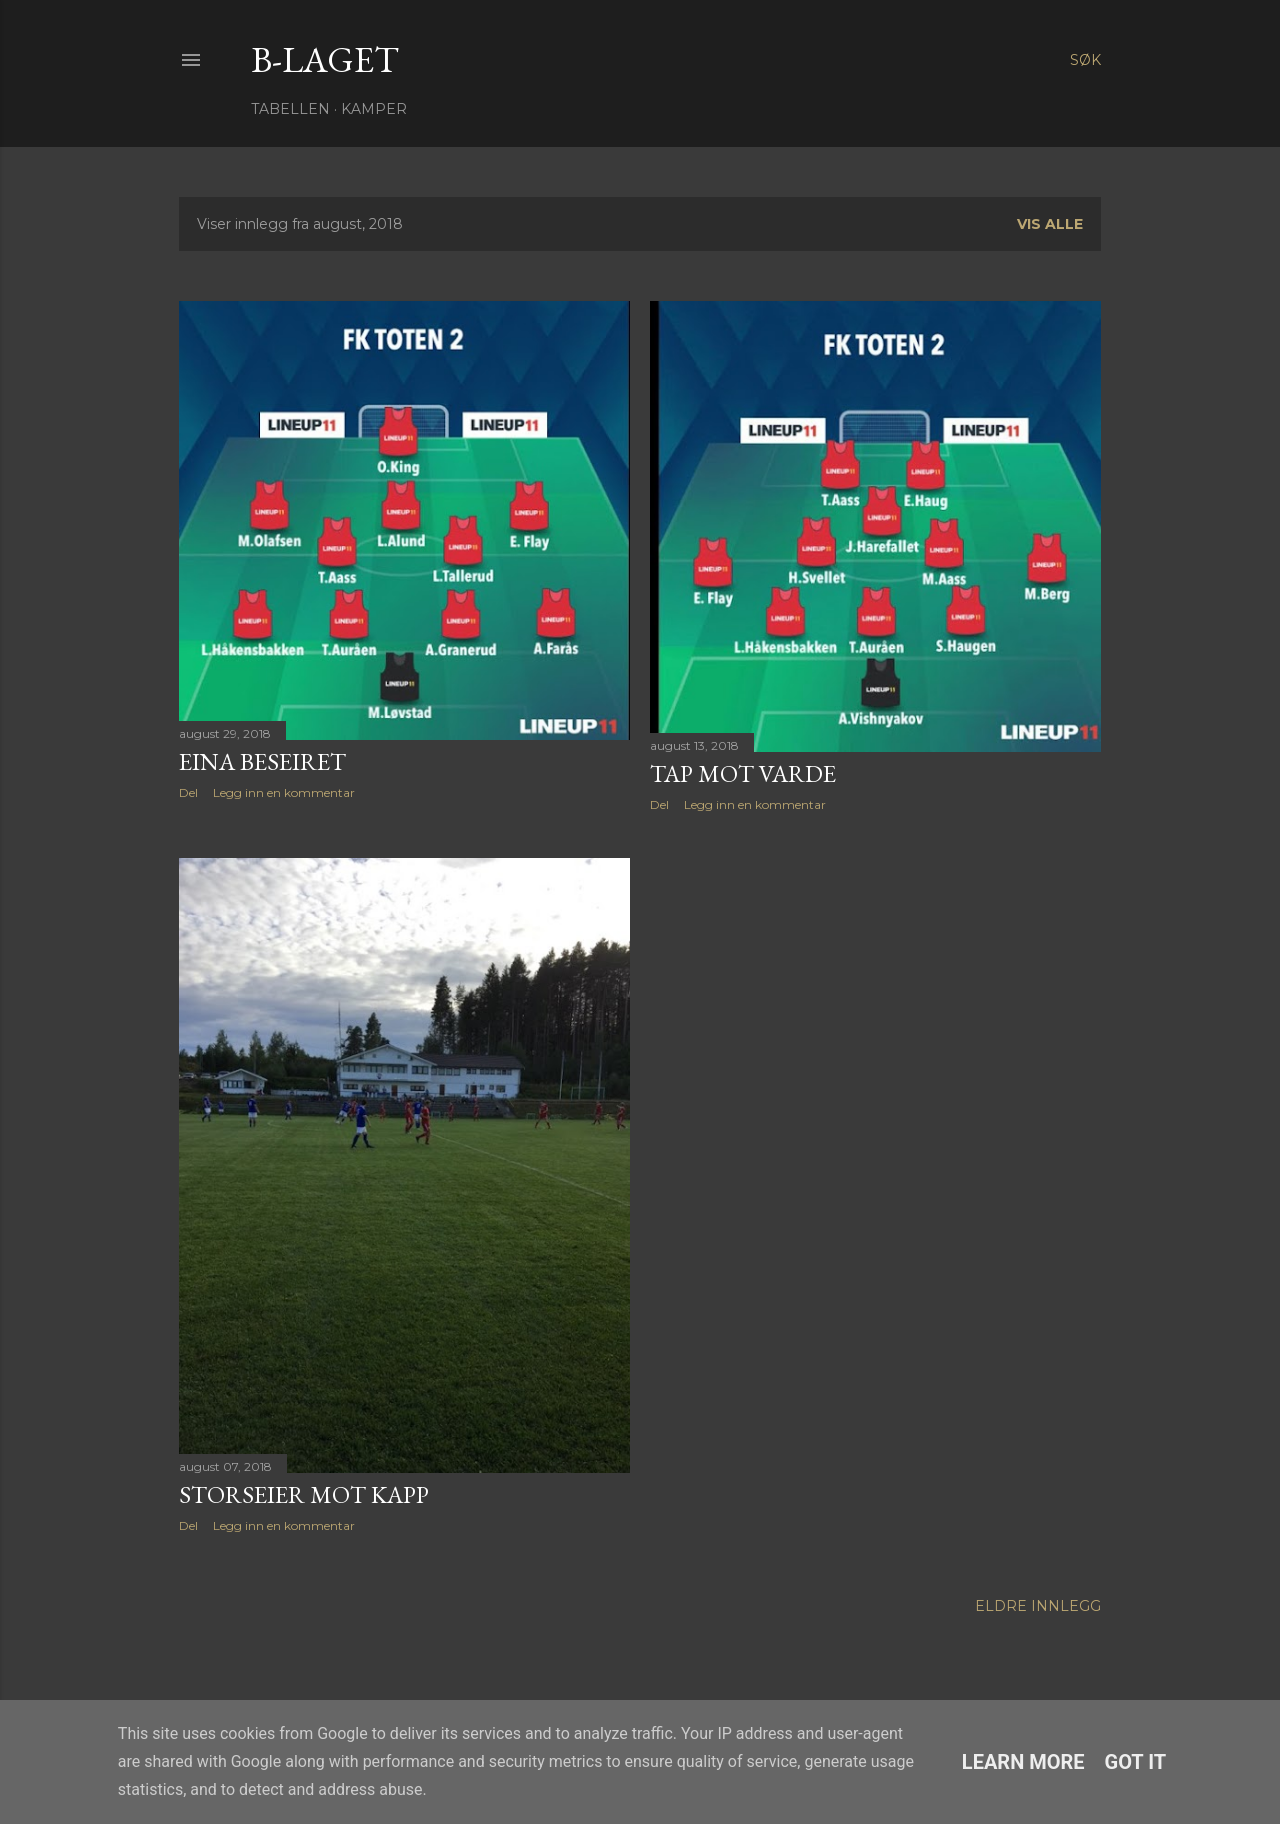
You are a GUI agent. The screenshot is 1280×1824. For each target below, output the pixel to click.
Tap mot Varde (743, 773)
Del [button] (188, 792)
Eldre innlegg (1038, 1606)
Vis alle (1050, 224)
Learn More (1023, 1762)
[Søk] (1085, 60)
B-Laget (325, 59)
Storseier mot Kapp (304, 1494)
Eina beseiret (262, 761)
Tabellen (290, 109)
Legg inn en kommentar (284, 792)
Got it (1136, 1762)
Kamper (374, 109)
